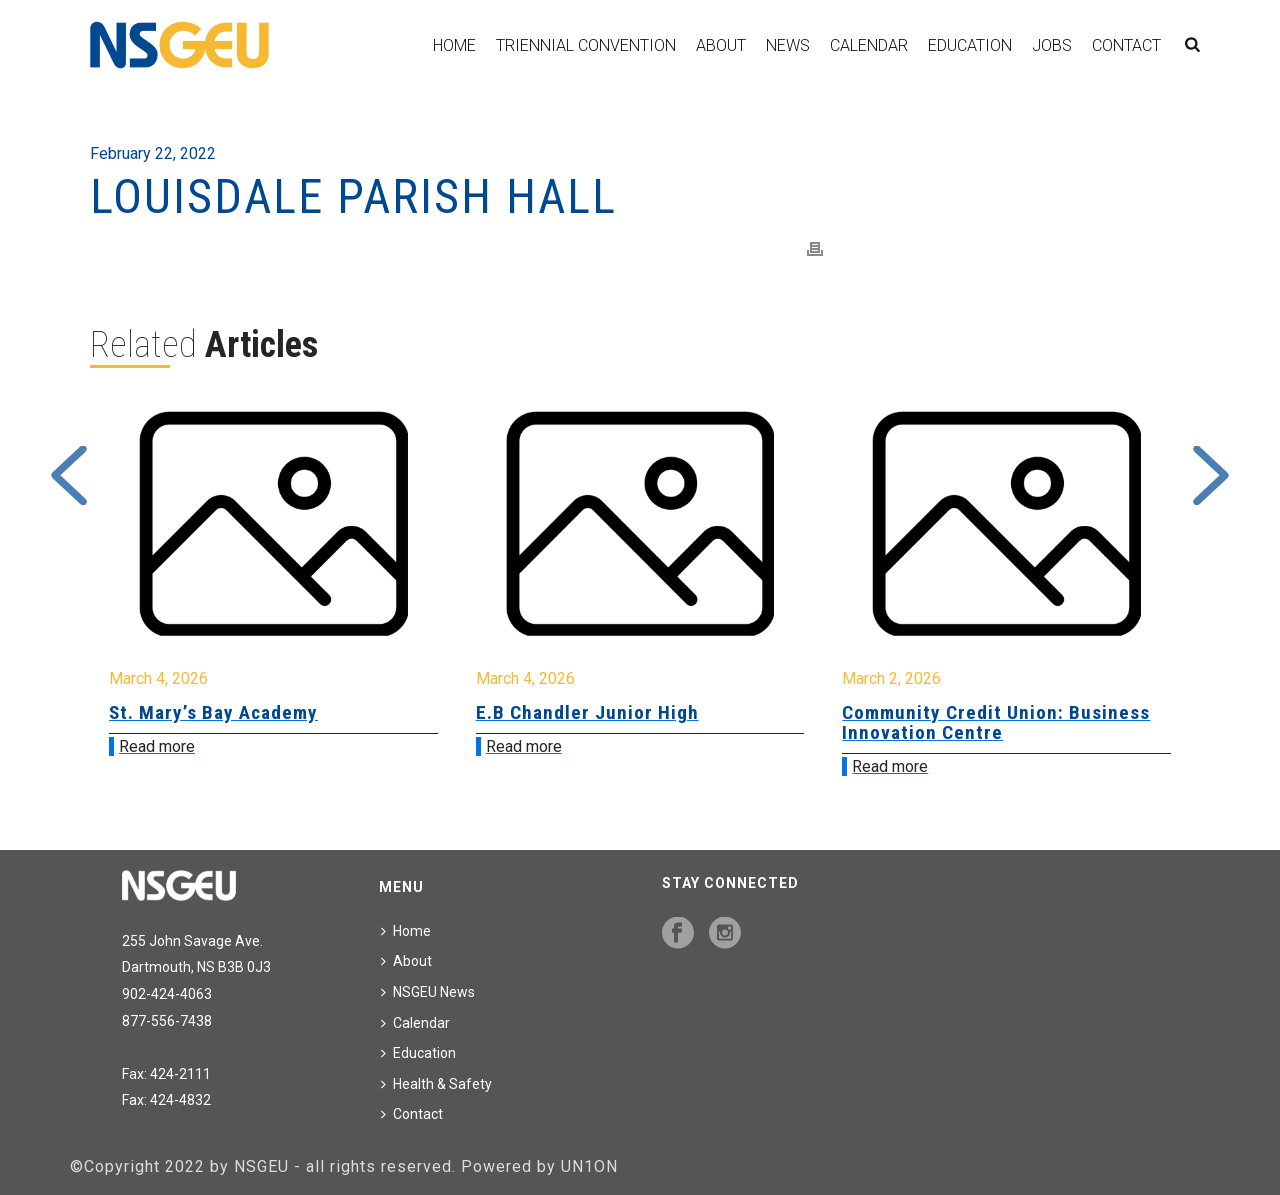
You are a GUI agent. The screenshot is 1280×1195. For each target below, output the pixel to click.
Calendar (869, 45)
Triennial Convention (586, 45)
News (788, 45)
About (721, 45)
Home (454, 45)
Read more (157, 746)
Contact (1126, 45)
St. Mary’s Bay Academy (213, 712)
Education (970, 45)
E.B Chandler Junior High (587, 712)
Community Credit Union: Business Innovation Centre (996, 722)
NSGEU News (428, 992)
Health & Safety (436, 1084)
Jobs (1052, 45)
